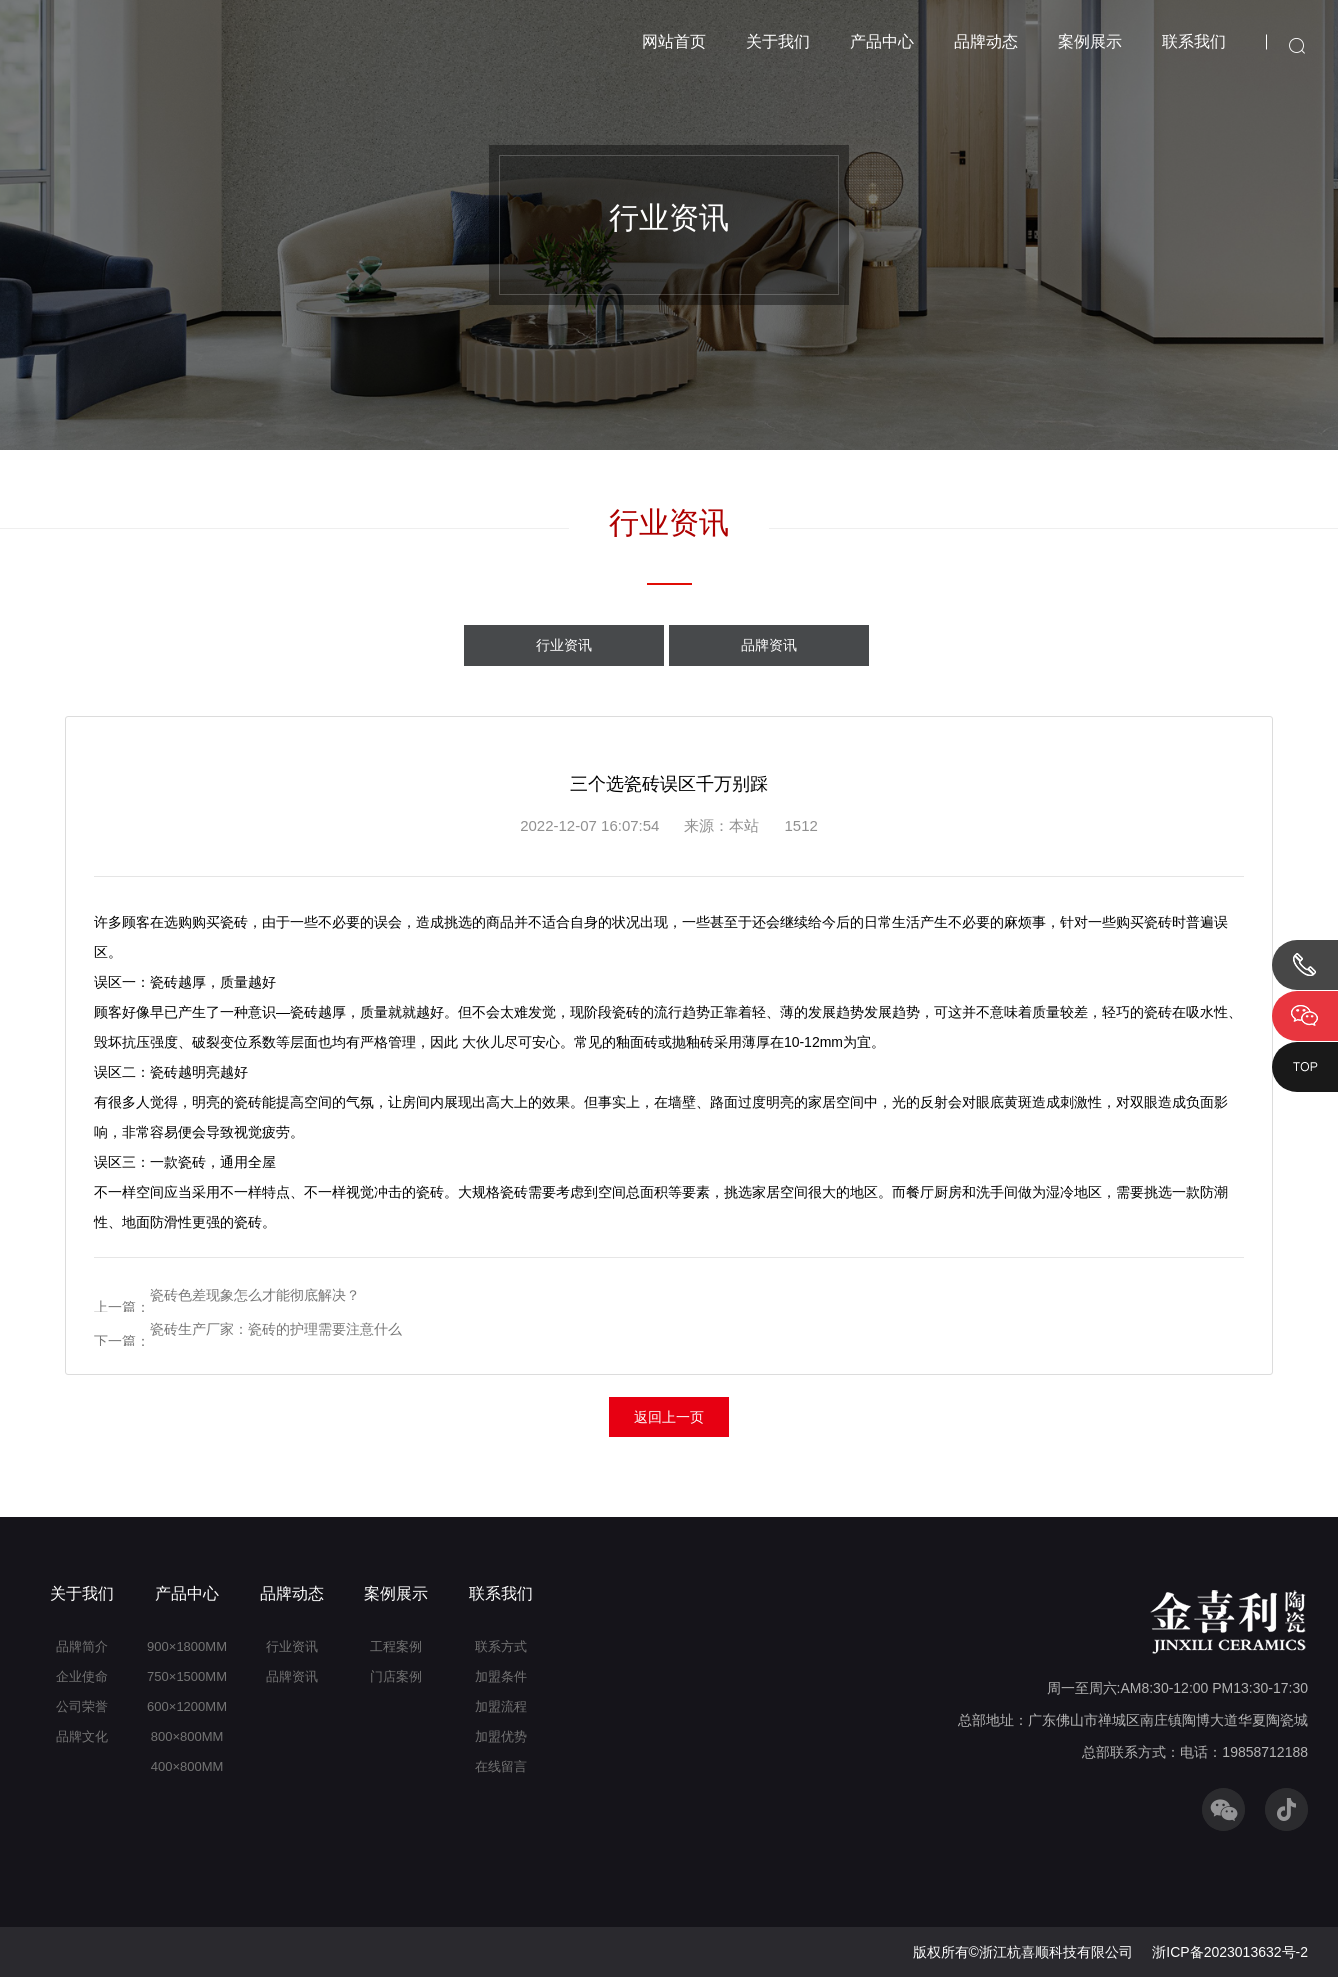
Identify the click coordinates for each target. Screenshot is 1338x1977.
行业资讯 (564, 645)
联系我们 (1194, 41)
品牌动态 (986, 41)
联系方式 (501, 1646)
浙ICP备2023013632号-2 (1230, 1952)
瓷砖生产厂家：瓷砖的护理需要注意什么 (276, 1329)
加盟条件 (501, 1676)
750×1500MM (187, 1676)
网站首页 (674, 41)
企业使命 (82, 1676)
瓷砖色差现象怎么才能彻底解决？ (255, 1295)
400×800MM (187, 1766)
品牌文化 (82, 1736)
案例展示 (1090, 41)
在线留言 (501, 1766)
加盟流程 (501, 1706)
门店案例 (396, 1676)
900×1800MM (187, 1646)
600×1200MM (187, 1706)
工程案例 (396, 1646)
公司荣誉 (82, 1706)
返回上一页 (669, 1417)
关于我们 (778, 41)
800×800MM (187, 1736)
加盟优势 (501, 1736)
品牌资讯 (769, 645)
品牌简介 (82, 1646)
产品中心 (882, 41)
